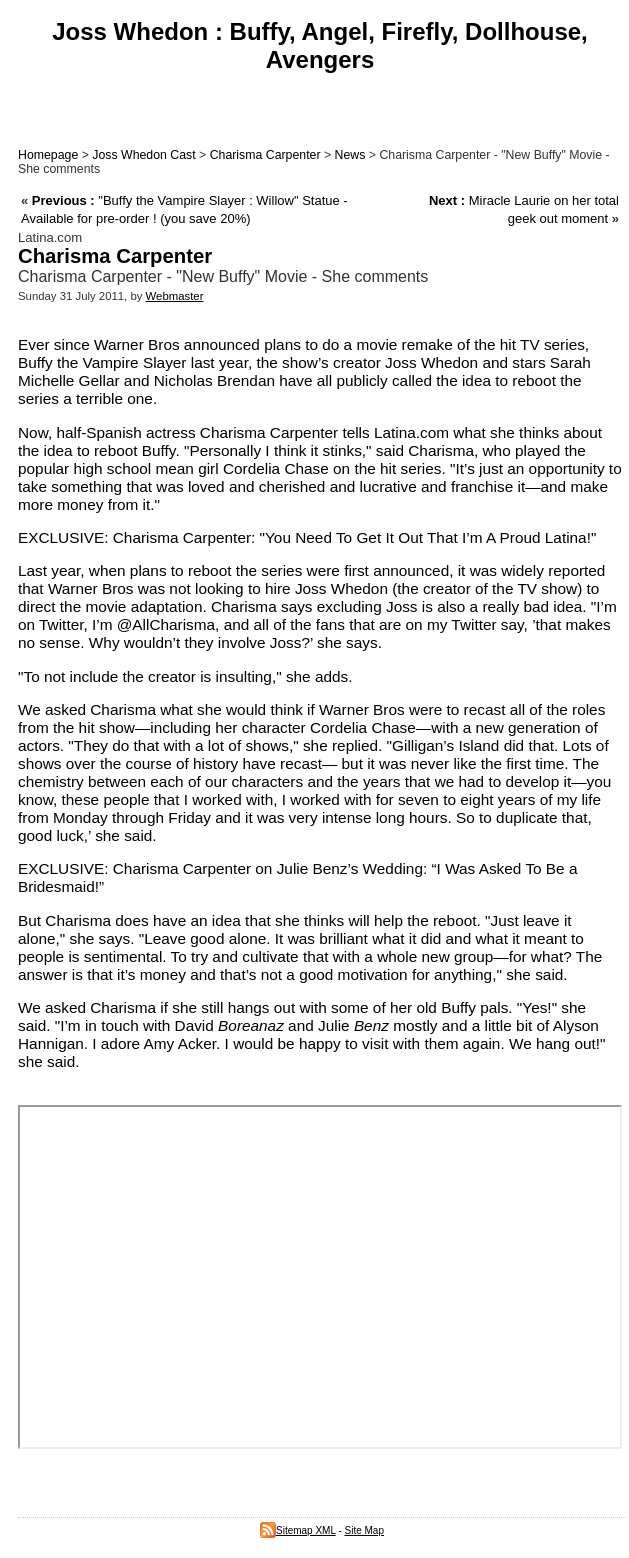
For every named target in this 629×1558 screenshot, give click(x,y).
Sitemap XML (298, 1530)
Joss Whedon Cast (143, 155)
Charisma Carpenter (265, 155)
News (350, 155)
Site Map (364, 1530)
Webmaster (175, 296)
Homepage (48, 155)
